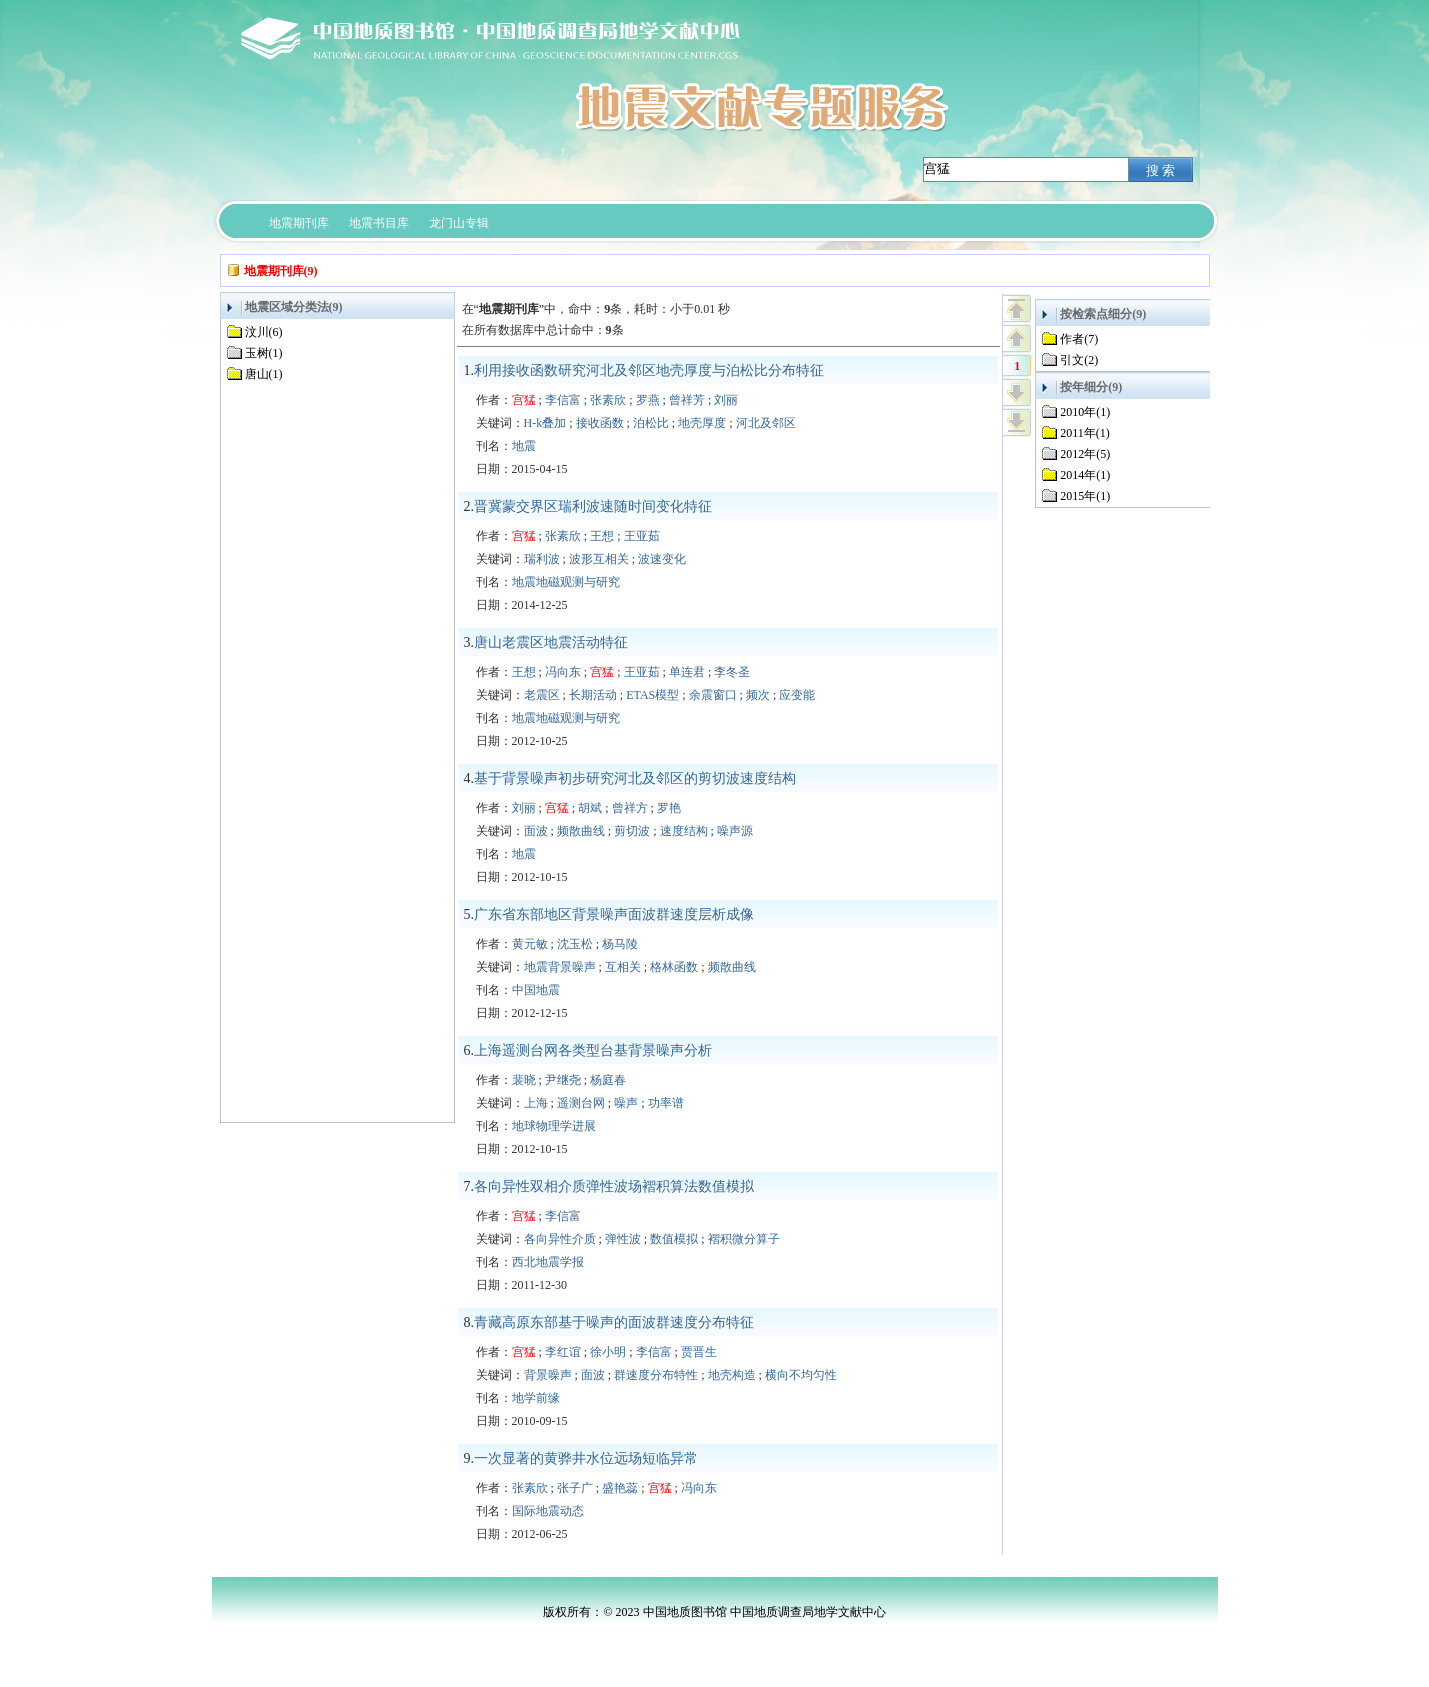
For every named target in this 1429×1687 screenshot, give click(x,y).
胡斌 (590, 808)
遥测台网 (581, 1103)
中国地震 (536, 990)
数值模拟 (674, 1239)
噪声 (626, 1103)
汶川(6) (264, 332)
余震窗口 (713, 695)
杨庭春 (608, 1080)
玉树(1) (264, 353)
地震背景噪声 (560, 967)
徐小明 (608, 1352)
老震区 (542, 695)
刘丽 (726, 400)
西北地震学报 (548, 1262)
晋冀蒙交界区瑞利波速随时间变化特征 (593, 506)
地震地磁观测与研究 (566, 582)
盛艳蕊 (620, 1488)
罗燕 (648, 400)
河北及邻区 (766, 423)
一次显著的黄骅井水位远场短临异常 (586, 1458)
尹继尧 (563, 1080)
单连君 (687, 672)
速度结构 (684, 831)
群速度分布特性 (656, 1375)
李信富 (563, 400)
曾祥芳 (687, 400)
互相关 (623, 967)
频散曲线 (581, 831)
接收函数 (600, 423)
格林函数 (674, 967)
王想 (602, 536)
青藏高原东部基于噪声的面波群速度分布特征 (614, 1322)
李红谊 (563, 1352)
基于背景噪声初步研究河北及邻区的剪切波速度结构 (635, 778)
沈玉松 (575, 944)
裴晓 (524, 1080)
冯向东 (563, 672)
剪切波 (632, 831)
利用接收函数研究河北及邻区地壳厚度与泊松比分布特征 (649, 370)
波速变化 (662, 559)
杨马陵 (620, 944)
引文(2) (1079, 360)
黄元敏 (530, 944)
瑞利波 (542, 559)
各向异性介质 (560, 1239)
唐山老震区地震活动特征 (551, 642)
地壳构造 (732, 1375)
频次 (758, 695)
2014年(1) (1085, 475)
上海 (536, 1103)
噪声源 (735, 831)
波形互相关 (599, 559)
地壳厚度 (702, 423)
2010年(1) (1085, 412)
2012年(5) (1085, 454)
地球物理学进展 (554, 1126)
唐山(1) (264, 374)
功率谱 (666, 1103)
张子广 (575, 1488)
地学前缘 (536, 1398)
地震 (524, 446)
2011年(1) (1085, 433)
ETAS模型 (652, 695)
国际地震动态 (548, 1511)
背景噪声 (548, 1375)
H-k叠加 (545, 423)
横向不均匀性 (801, 1375)
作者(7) (1079, 339)
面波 (536, 831)
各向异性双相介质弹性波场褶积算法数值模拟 (614, 1186)
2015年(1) (1085, 496)
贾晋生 (699, 1352)
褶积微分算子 (744, 1239)
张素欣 (608, 400)
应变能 (797, 695)
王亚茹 (642, 536)
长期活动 (593, 695)
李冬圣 (732, 672)
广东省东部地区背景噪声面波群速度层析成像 (614, 914)
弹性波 (623, 1239)
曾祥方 (630, 808)
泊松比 (651, 423)
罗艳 (669, 808)
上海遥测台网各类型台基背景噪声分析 (593, 1050)
